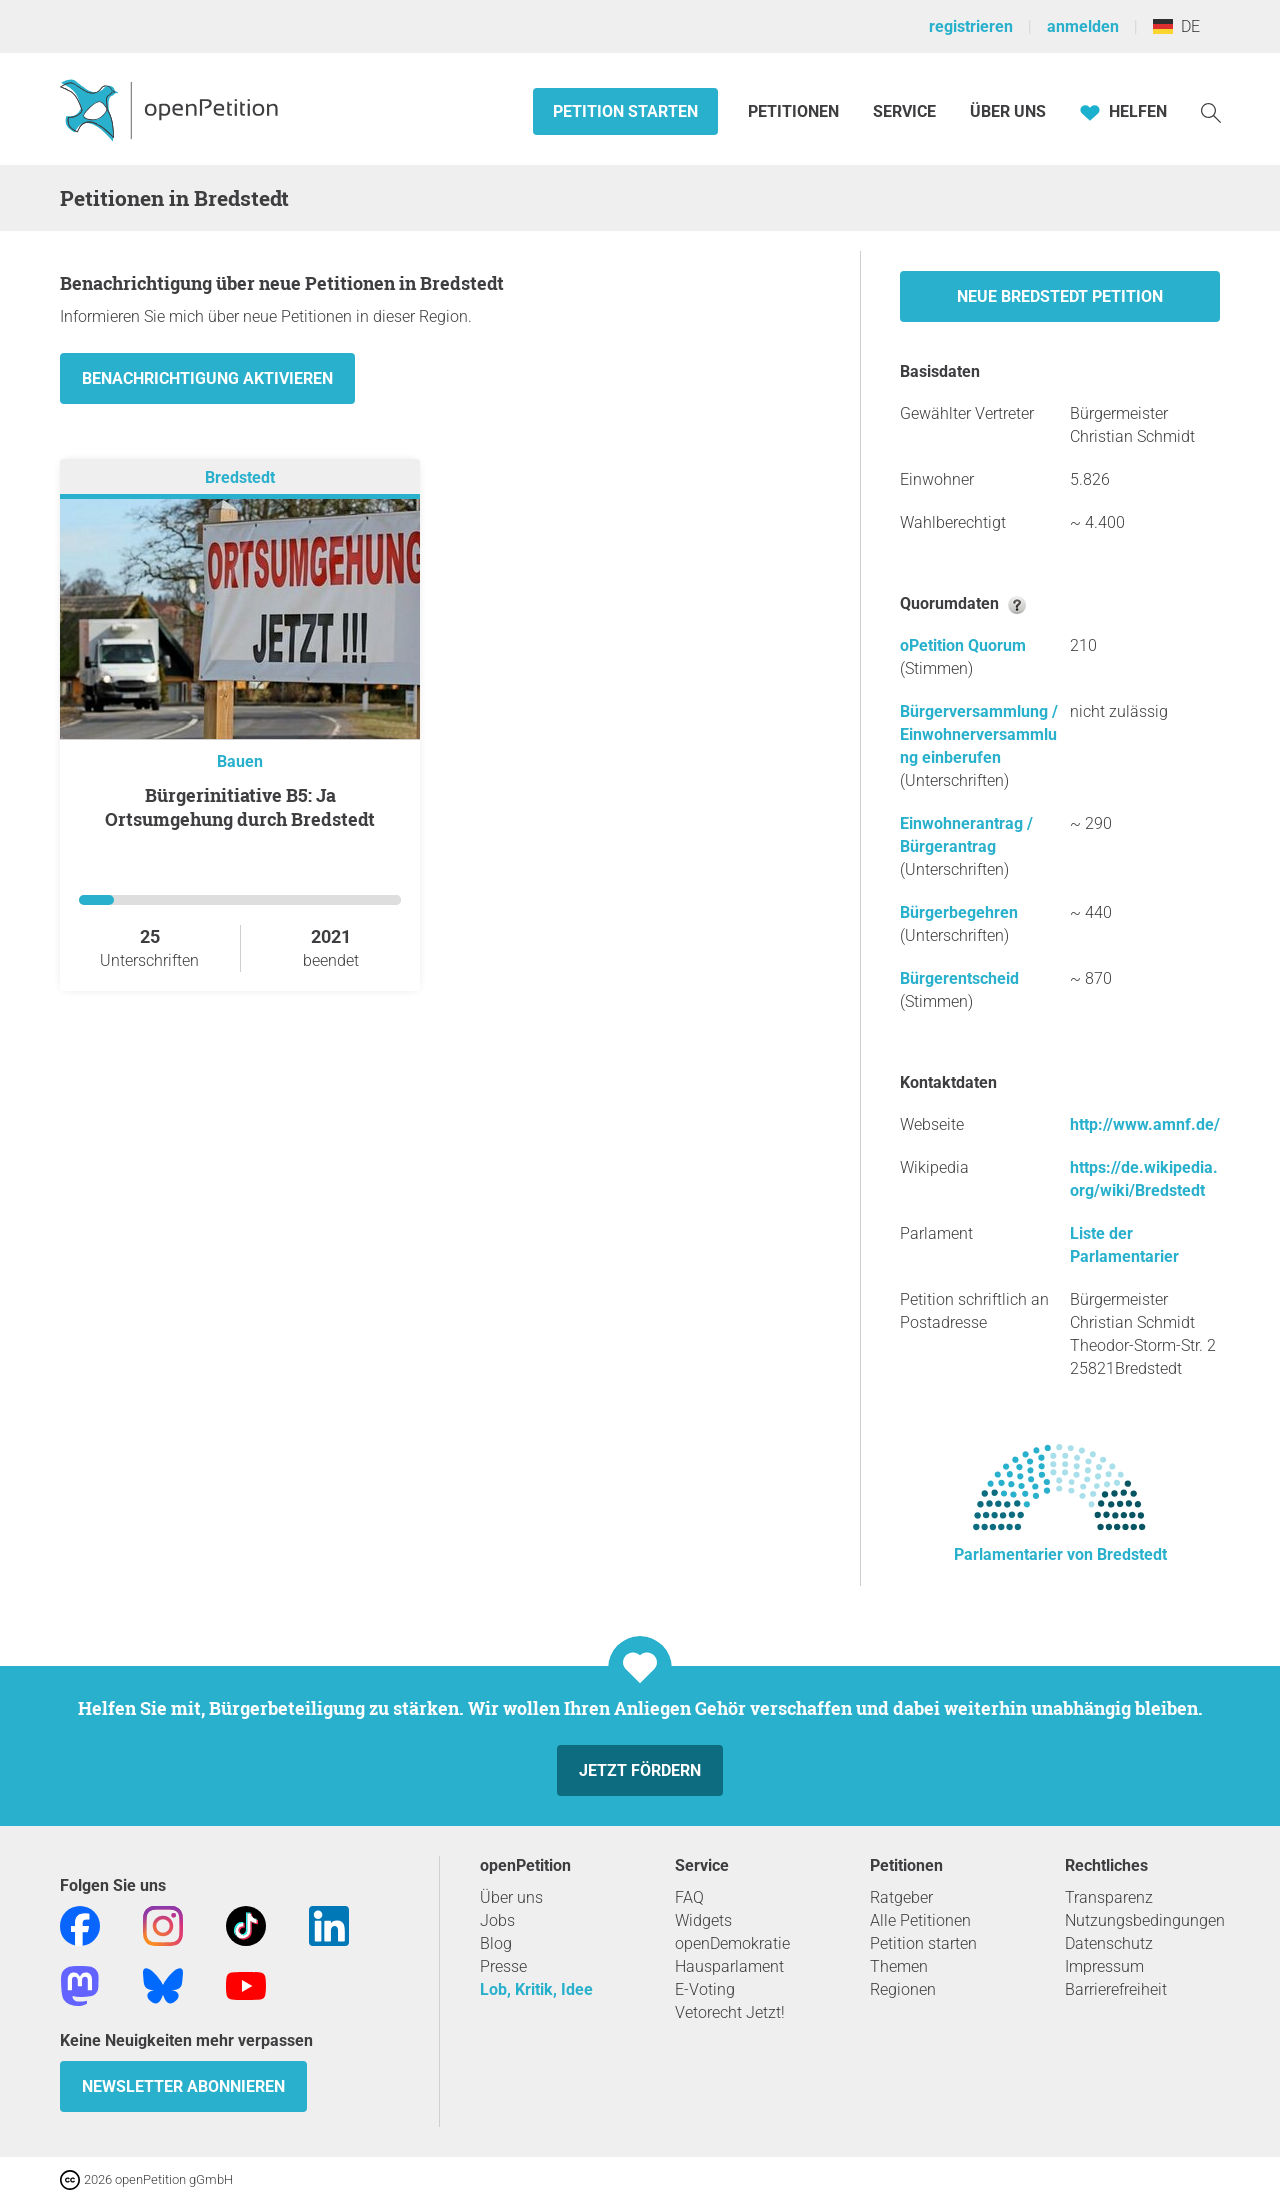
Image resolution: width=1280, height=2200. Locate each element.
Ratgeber (901, 1897)
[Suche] (1211, 111)
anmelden (1083, 26)
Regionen (903, 1989)
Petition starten (625, 111)
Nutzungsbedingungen (1145, 1920)
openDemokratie (732, 1943)
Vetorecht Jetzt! (730, 2012)
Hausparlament (729, 1966)
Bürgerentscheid (959, 978)
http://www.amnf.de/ (1145, 1124)
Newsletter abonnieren (183, 2086)
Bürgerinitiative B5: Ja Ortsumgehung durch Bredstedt (240, 807)
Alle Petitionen (920, 1920)
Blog (496, 1943)
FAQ (689, 1897)
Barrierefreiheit (1116, 1989)
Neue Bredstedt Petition (1060, 296)
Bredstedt (240, 477)
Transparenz (1109, 1897)
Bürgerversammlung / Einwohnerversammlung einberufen (979, 734)
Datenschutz (1109, 1943)
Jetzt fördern (640, 1770)
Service (904, 111)
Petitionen (795, 111)
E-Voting (705, 1989)
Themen (899, 1966)
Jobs (497, 1920)
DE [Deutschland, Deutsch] (1176, 26)
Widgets (703, 1920)
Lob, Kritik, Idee (536, 1989)
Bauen (240, 761)
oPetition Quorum (963, 645)
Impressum (1104, 1966)
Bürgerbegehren (959, 912)
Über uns (511, 1897)
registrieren (971, 26)
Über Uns (1008, 111)
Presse (503, 1966)
